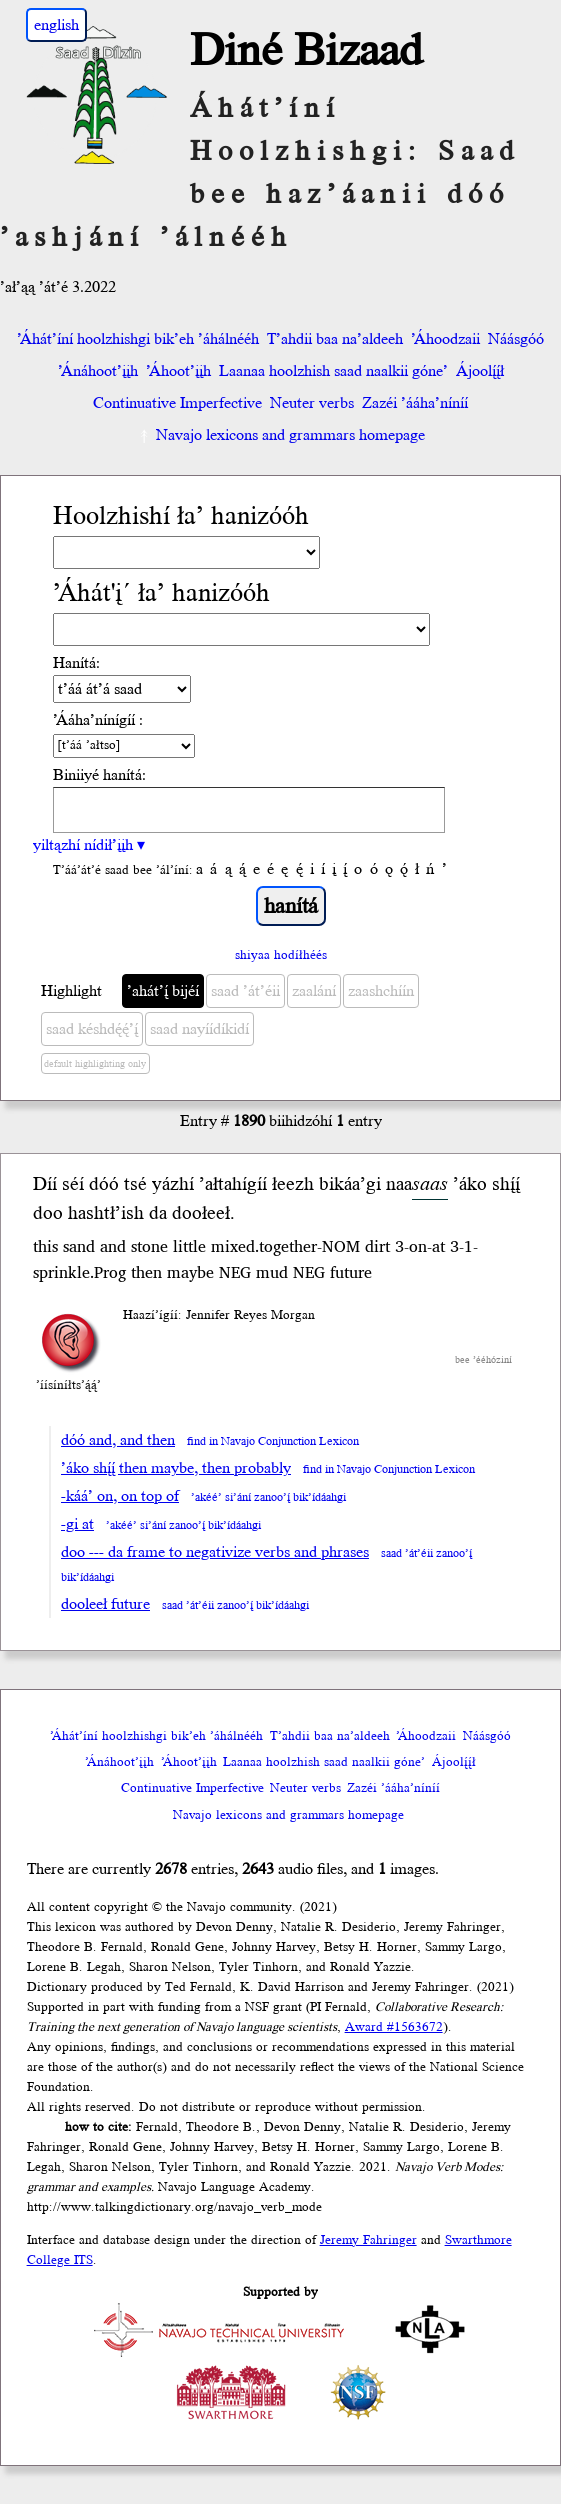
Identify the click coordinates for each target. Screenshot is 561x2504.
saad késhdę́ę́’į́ (92, 1029)
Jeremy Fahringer (368, 2240)
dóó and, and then (118, 1440)
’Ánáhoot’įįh (98, 371)
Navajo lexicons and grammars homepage (280, 435)
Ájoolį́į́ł (480, 371)
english (56, 25)
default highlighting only (95, 1064)
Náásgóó (516, 339)
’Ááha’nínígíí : (98, 720)
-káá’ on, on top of (120, 1496)
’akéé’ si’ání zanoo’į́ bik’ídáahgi (268, 1497)
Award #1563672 (394, 2027)
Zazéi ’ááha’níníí (415, 403)
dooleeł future (105, 1604)
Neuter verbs (312, 403)
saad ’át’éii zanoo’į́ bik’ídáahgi (235, 1605)
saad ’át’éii (245, 991)
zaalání (314, 991)
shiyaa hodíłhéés (281, 955)
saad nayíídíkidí (199, 1029)
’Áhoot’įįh (178, 371)
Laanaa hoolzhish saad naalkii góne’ (333, 371)
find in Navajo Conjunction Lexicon (273, 1441)
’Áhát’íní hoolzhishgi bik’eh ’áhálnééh (138, 339)
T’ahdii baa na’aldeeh (335, 339)
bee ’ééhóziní (483, 1360)
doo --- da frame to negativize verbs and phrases (215, 1552)
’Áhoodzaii (445, 339)
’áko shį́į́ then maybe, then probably (176, 1468)
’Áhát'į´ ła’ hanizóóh (161, 593)
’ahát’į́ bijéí (163, 991)
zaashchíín (381, 991)
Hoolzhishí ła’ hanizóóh (181, 516)
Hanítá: (76, 663)
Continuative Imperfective (177, 403)
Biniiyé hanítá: (99, 775)
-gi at (77, 1524)
